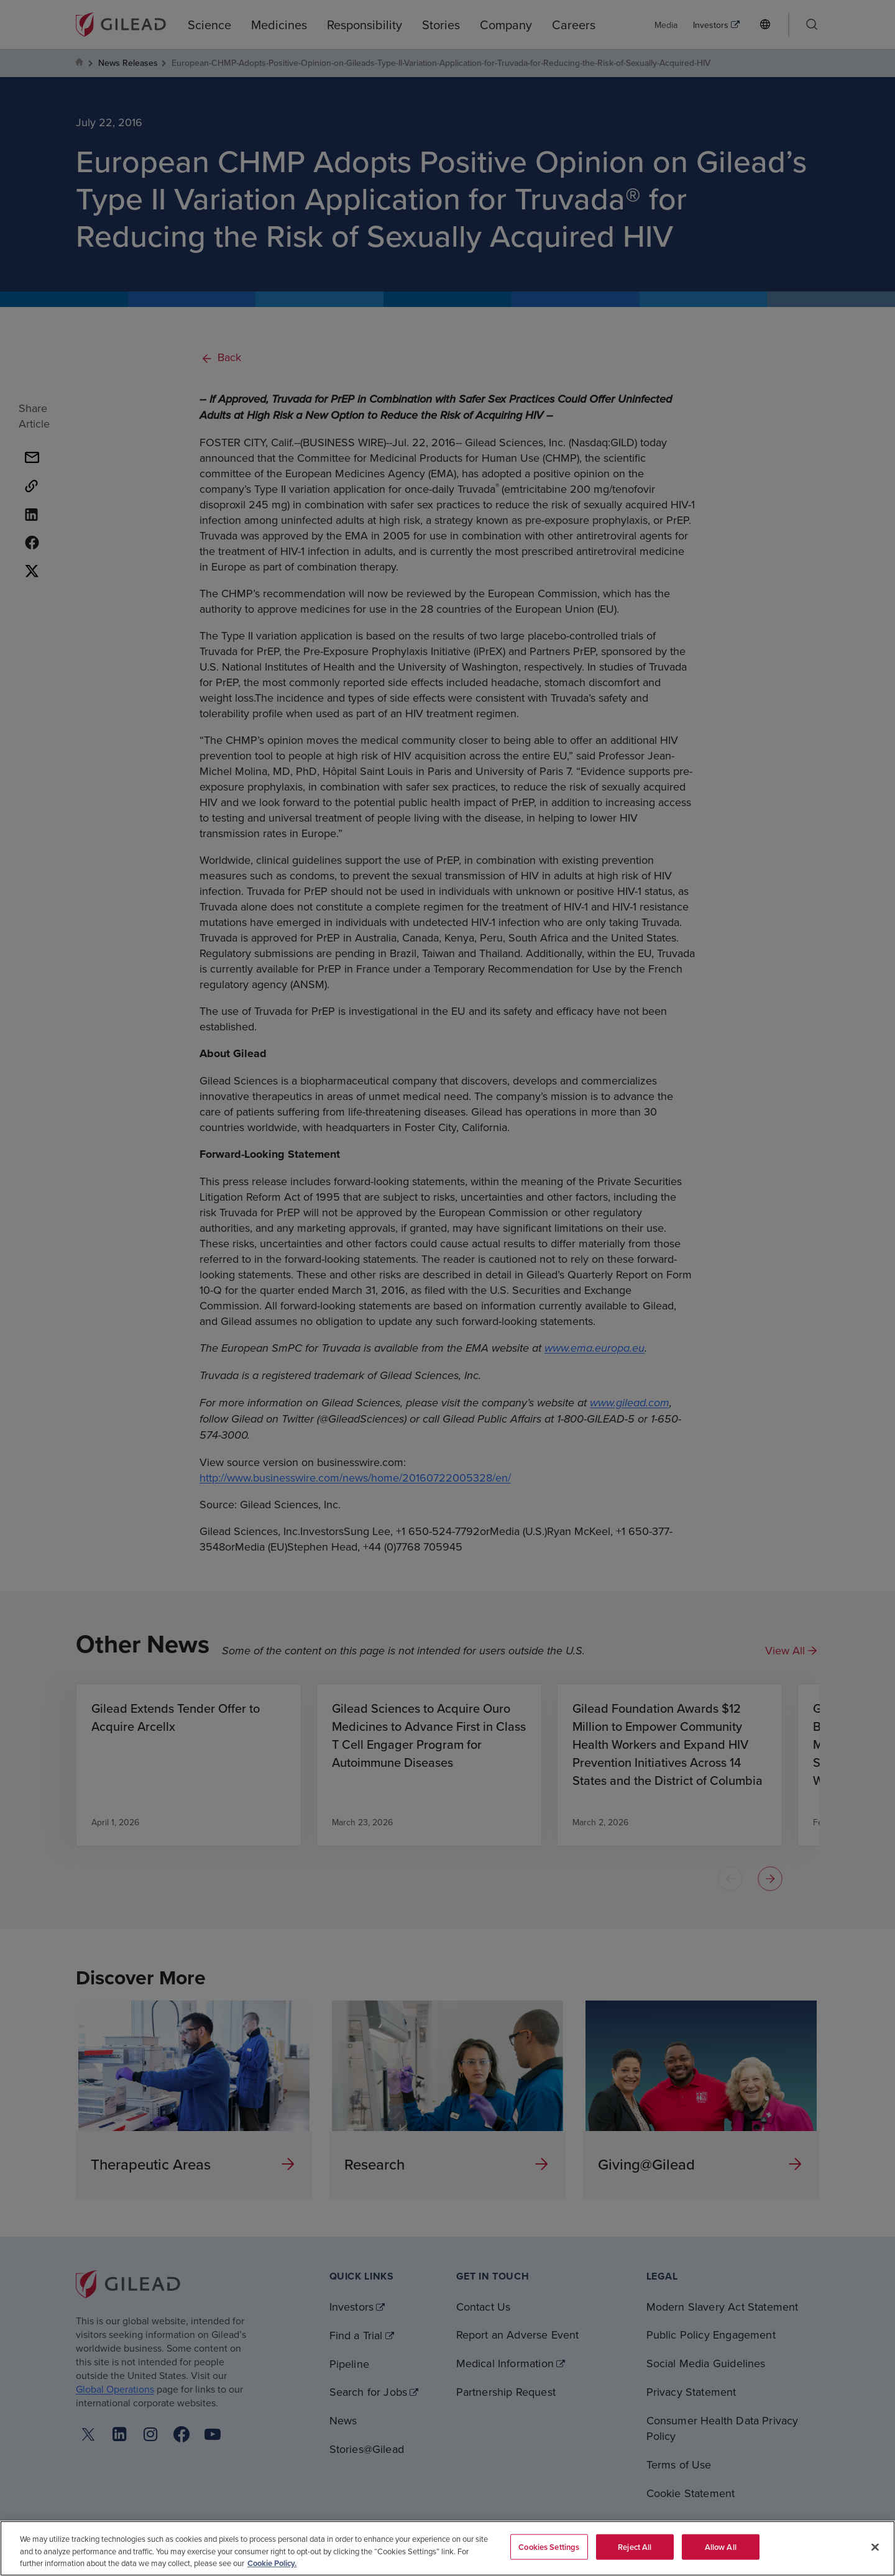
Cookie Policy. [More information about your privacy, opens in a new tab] (271, 2563)
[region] (447, 2548)
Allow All (721, 2546)
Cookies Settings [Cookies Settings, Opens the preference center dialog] (548, 2546)
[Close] (875, 2546)
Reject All (634, 2546)
